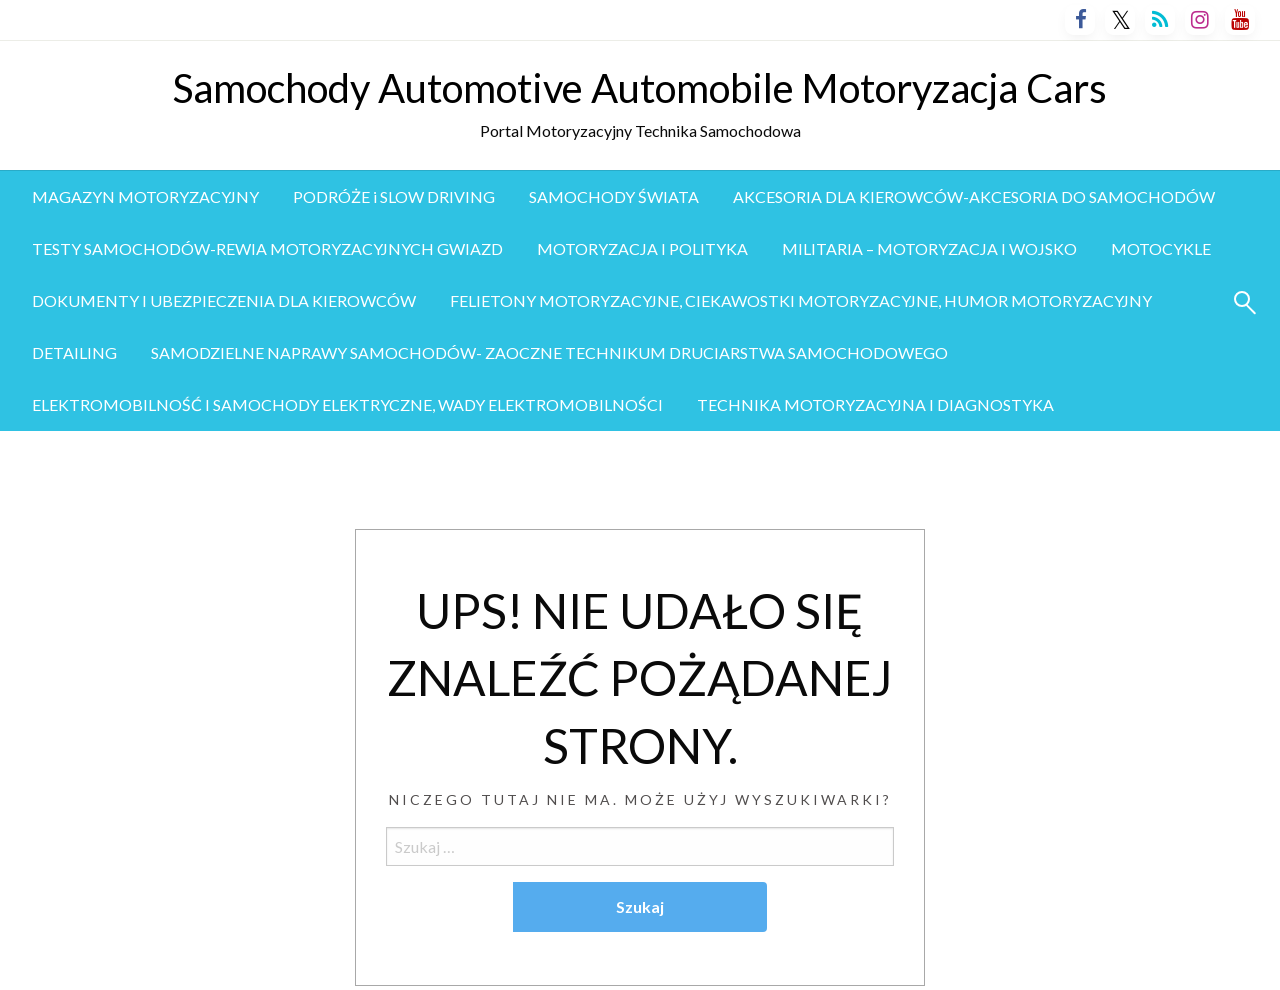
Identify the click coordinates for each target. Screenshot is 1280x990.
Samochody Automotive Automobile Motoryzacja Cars (640, 88)
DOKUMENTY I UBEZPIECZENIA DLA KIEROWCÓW (224, 300)
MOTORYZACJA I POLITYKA (642, 248)
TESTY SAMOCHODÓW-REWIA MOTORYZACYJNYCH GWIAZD (267, 248)
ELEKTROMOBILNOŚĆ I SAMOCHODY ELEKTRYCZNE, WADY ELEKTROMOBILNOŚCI (347, 404)
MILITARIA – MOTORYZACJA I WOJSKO (929, 248)
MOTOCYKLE (1161, 248)
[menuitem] (145, 197)
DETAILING (74, 352)
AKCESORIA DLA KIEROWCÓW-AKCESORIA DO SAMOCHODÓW (974, 196)
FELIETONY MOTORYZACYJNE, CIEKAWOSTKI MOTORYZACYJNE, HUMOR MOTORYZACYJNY (801, 300)
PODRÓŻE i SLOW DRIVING (394, 196)
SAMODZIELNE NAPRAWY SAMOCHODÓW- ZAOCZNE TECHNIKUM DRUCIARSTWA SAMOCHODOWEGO (549, 352)
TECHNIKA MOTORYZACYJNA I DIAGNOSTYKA (875, 404)
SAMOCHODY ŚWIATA (614, 196)
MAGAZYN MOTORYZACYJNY (145, 196)
